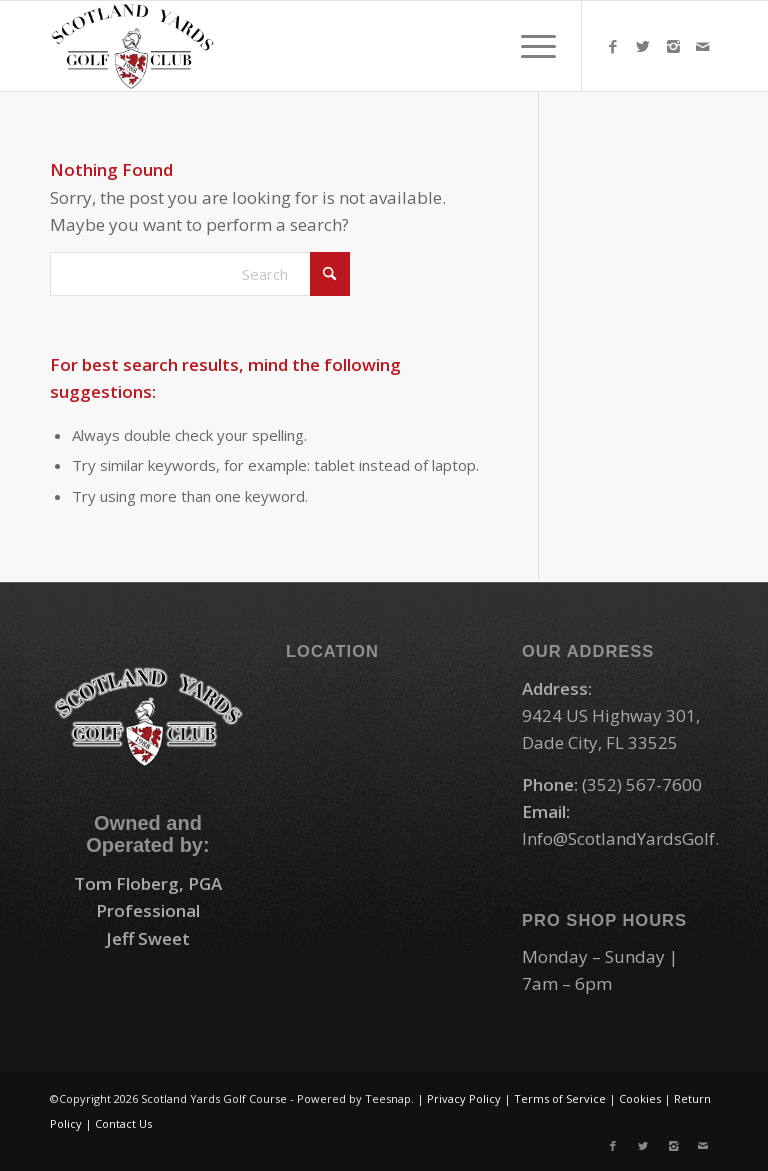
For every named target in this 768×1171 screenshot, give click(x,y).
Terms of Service (560, 1098)
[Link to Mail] (703, 46)
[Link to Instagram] (673, 46)
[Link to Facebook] (613, 46)
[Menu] (528, 46)
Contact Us (123, 1123)
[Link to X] (643, 46)
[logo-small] (133, 46)
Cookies (640, 1098)
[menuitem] (528, 46)
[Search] (200, 274)
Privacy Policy (464, 1098)
